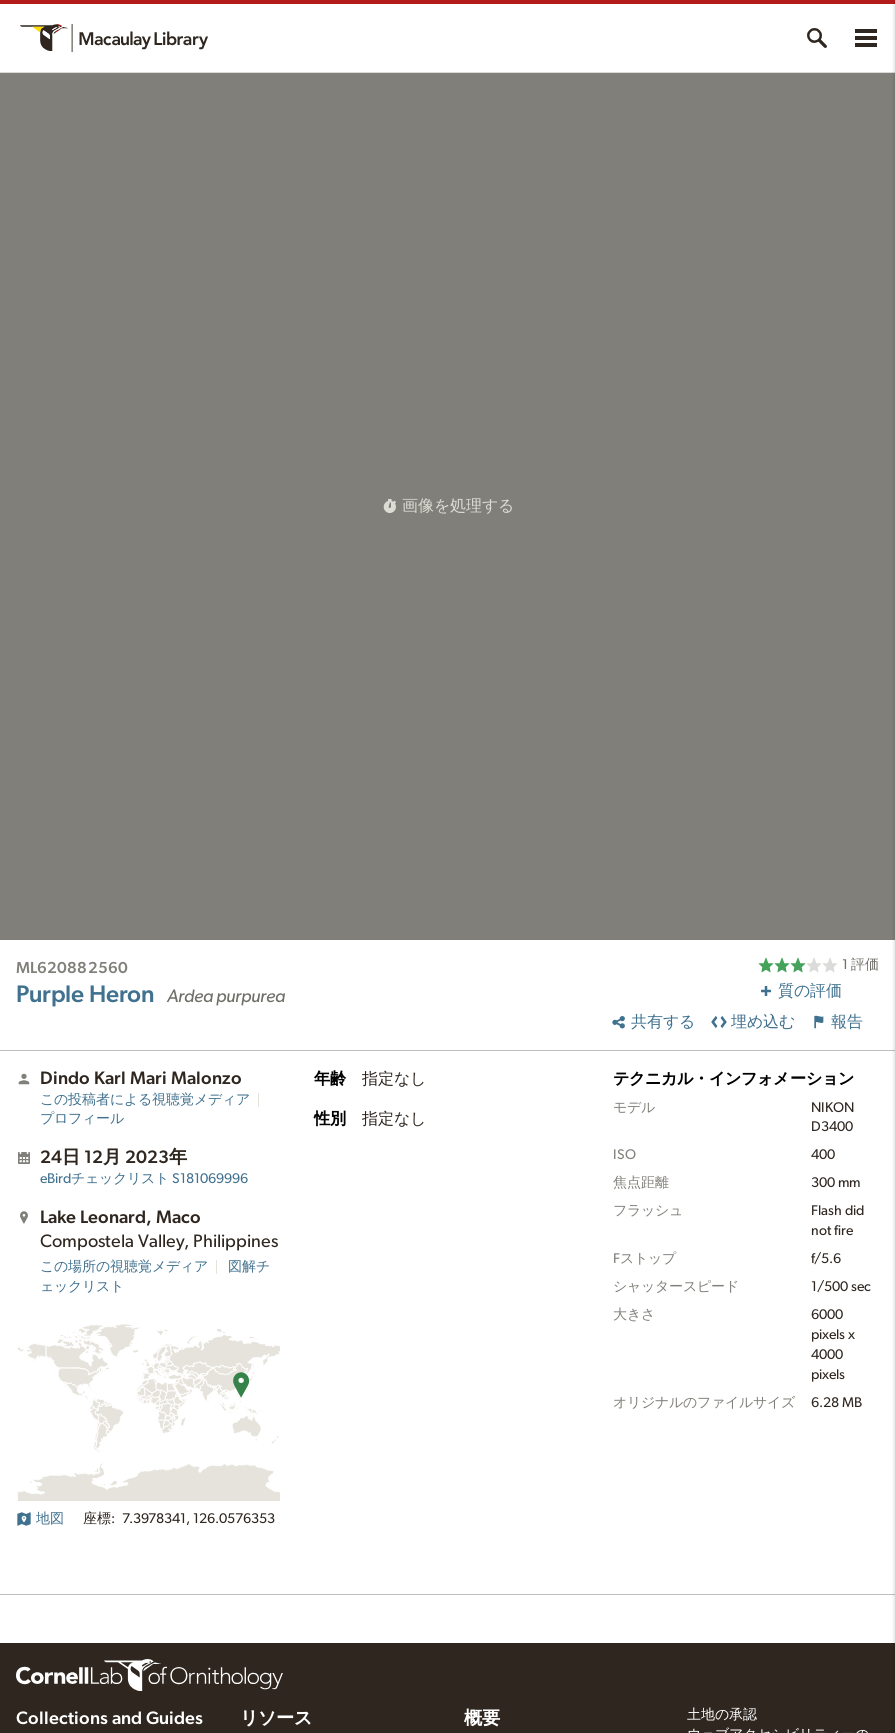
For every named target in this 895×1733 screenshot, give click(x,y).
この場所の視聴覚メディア (124, 1267)
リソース (276, 1719)
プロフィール (82, 1119)
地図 (40, 1519)
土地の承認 (722, 1715)
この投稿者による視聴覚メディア (145, 1100)
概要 (482, 1719)
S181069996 (144, 1179)
